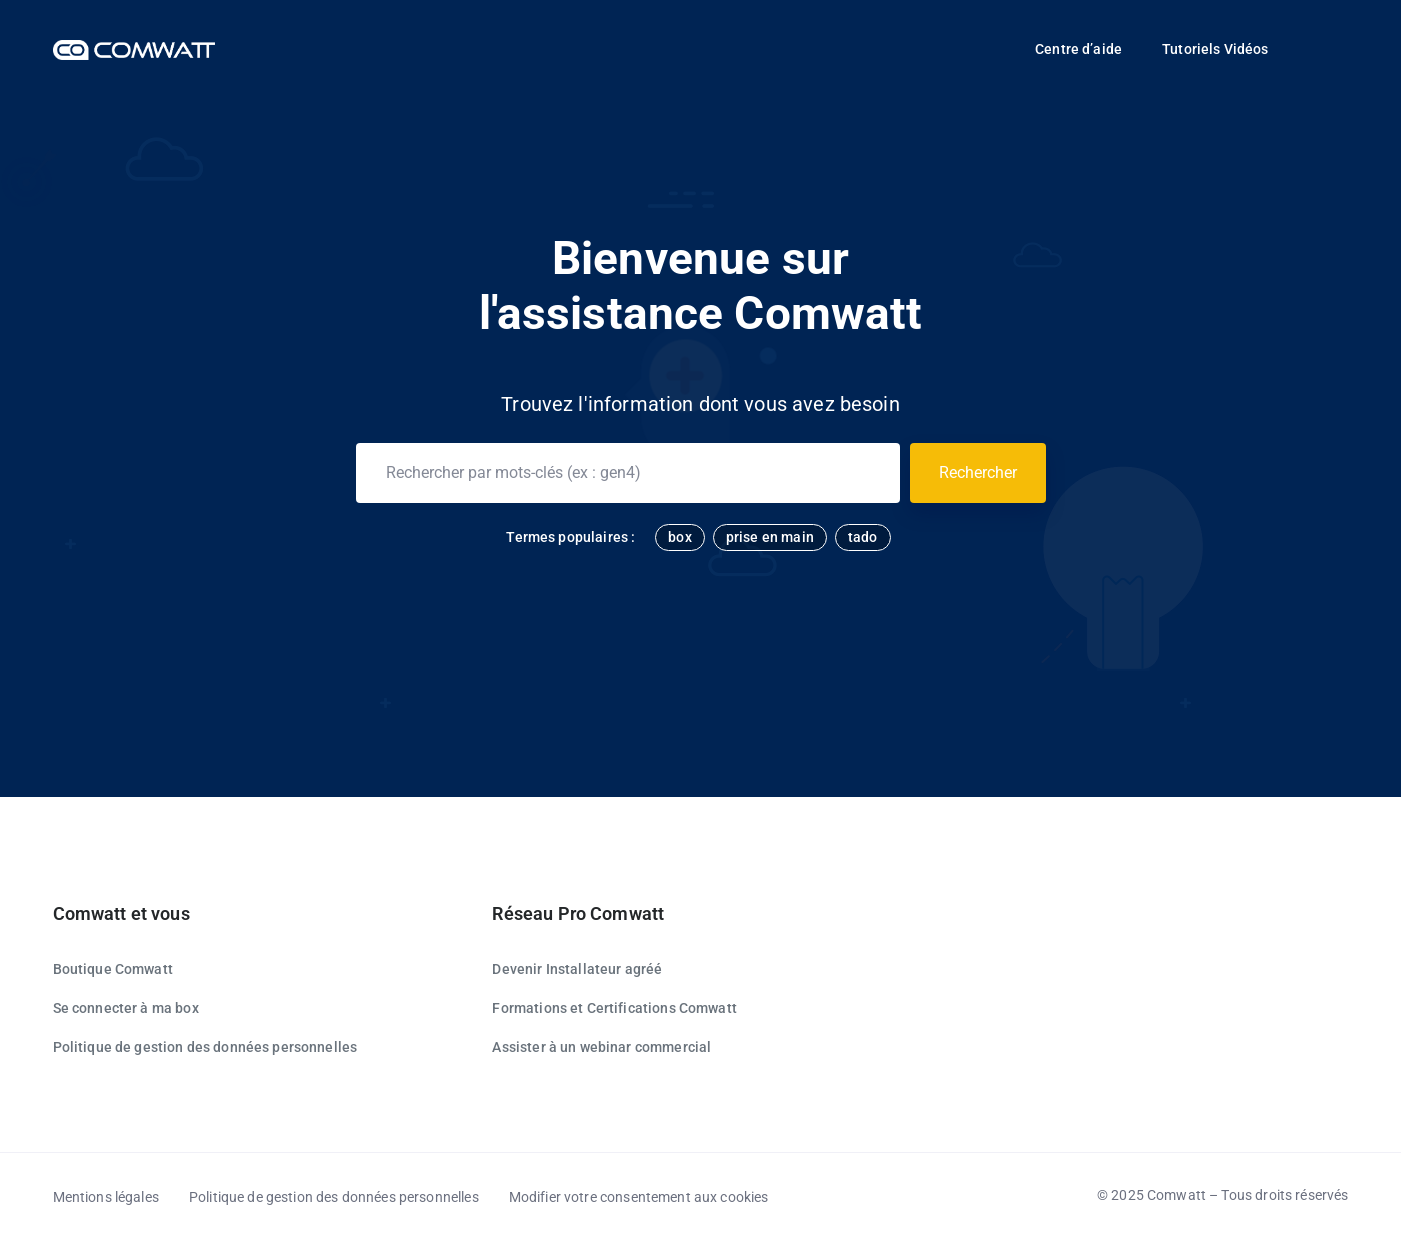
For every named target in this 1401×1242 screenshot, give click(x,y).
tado (863, 537)
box (679, 537)
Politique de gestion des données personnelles (205, 1047)
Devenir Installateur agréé (577, 969)
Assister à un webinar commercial (601, 1047)
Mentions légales (106, 1197)
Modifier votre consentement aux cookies (639, 1197)
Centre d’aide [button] (1078, 49)
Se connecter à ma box (126, 1008)
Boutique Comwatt (113, 969)
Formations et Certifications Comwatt (614, 1008)
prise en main (770, 537)
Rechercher (978, 472)
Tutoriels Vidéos (1215, 49)
